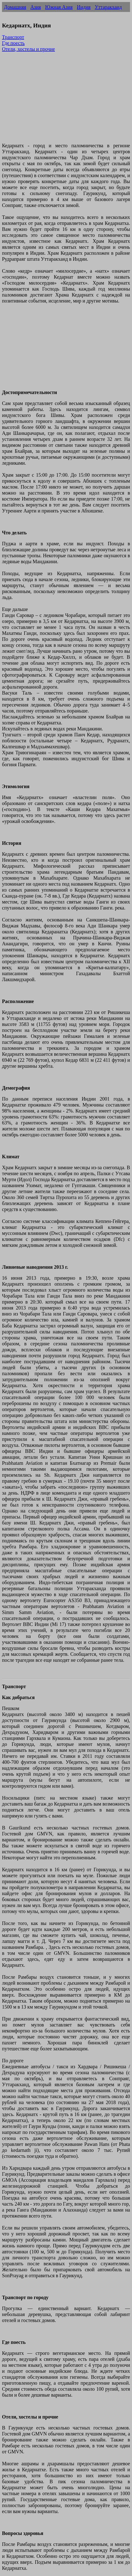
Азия (35, 7)
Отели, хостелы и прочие (28, 49)
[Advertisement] (66, 103)
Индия (83, 7)
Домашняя (15, 7)
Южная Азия (59, 7)
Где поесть (13, 43)
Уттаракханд (108, 7)
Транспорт (13, 37)
